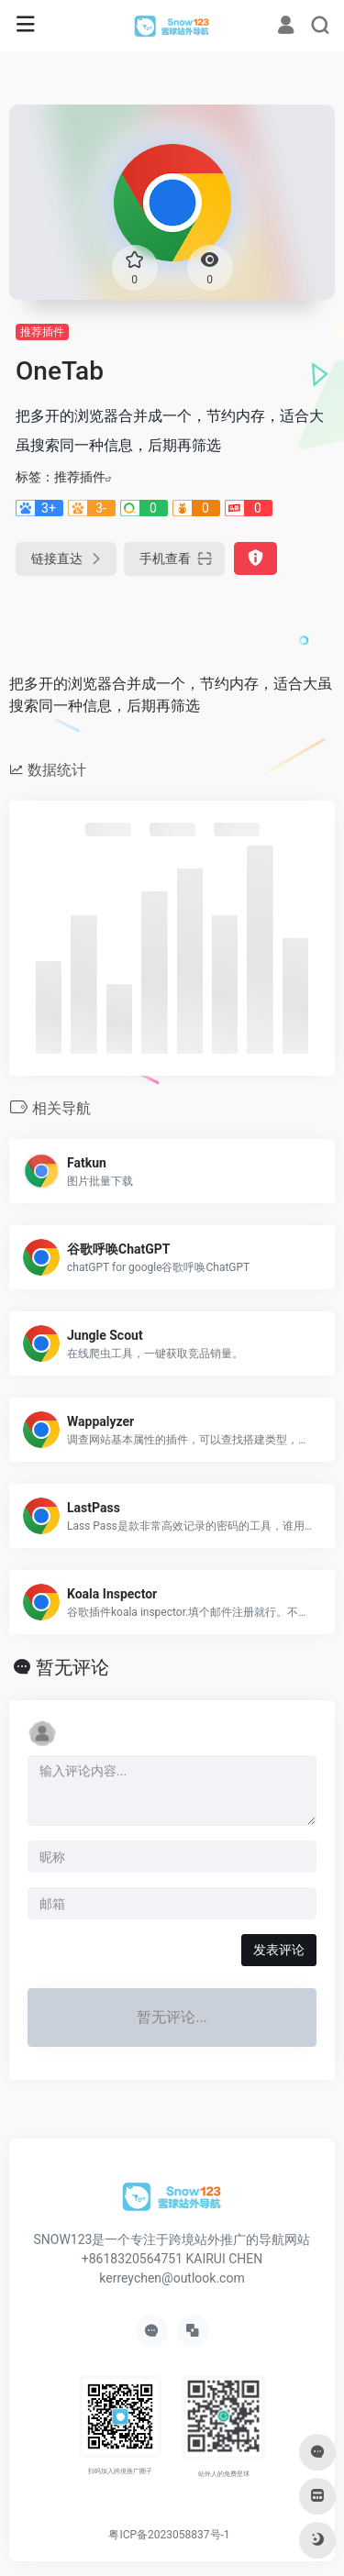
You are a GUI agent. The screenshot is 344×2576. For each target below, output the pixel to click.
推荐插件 (42, 332)
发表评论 (279, 1949)
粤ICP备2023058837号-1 (168, 2534)
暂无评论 (72, 1667)
